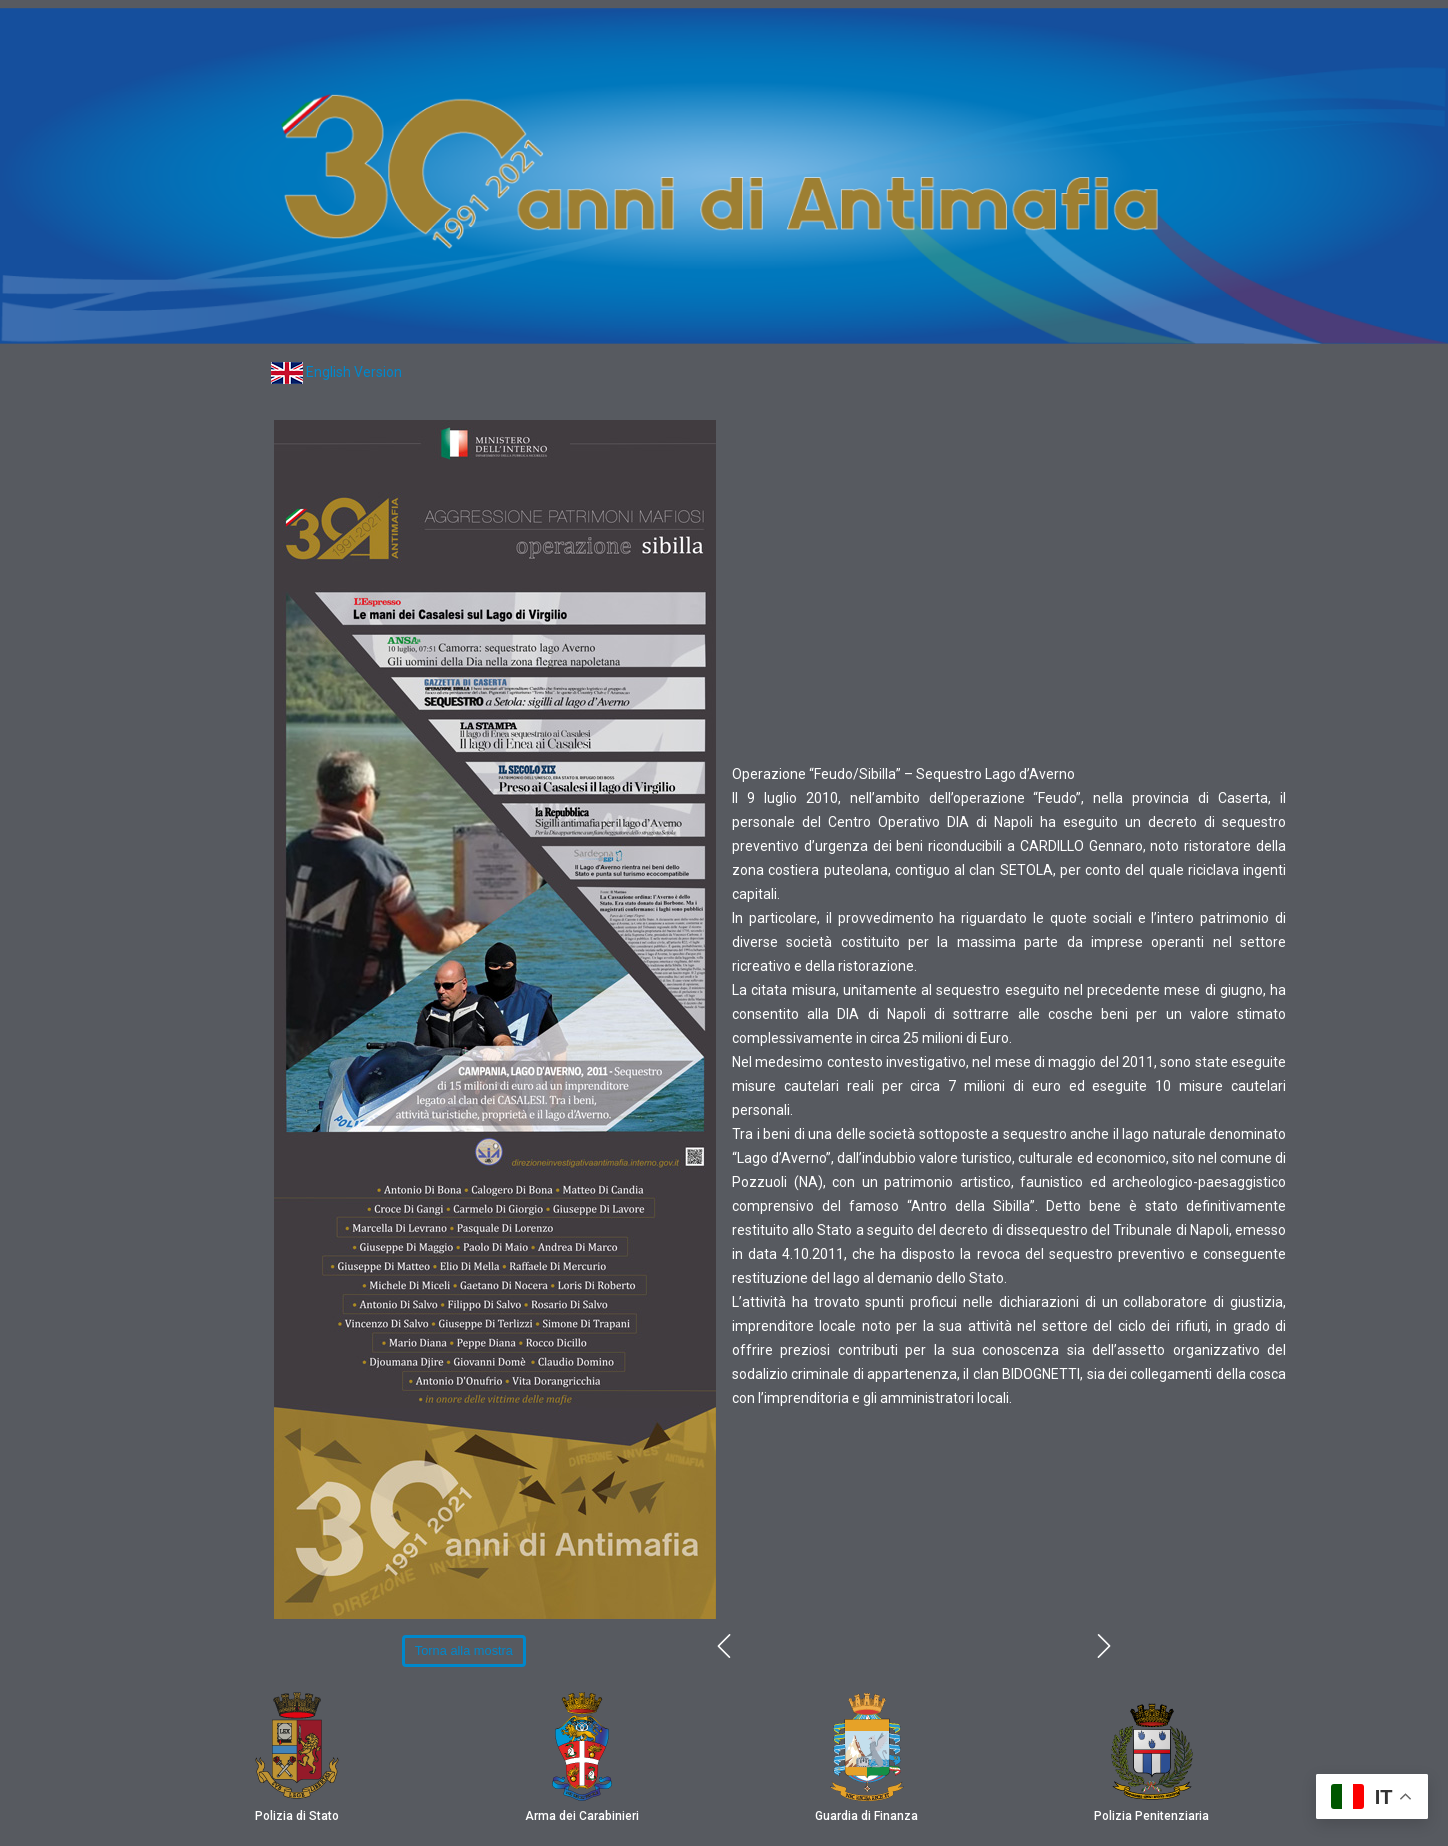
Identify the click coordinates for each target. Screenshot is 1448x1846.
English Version (354, 372)
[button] (464, 1651)
